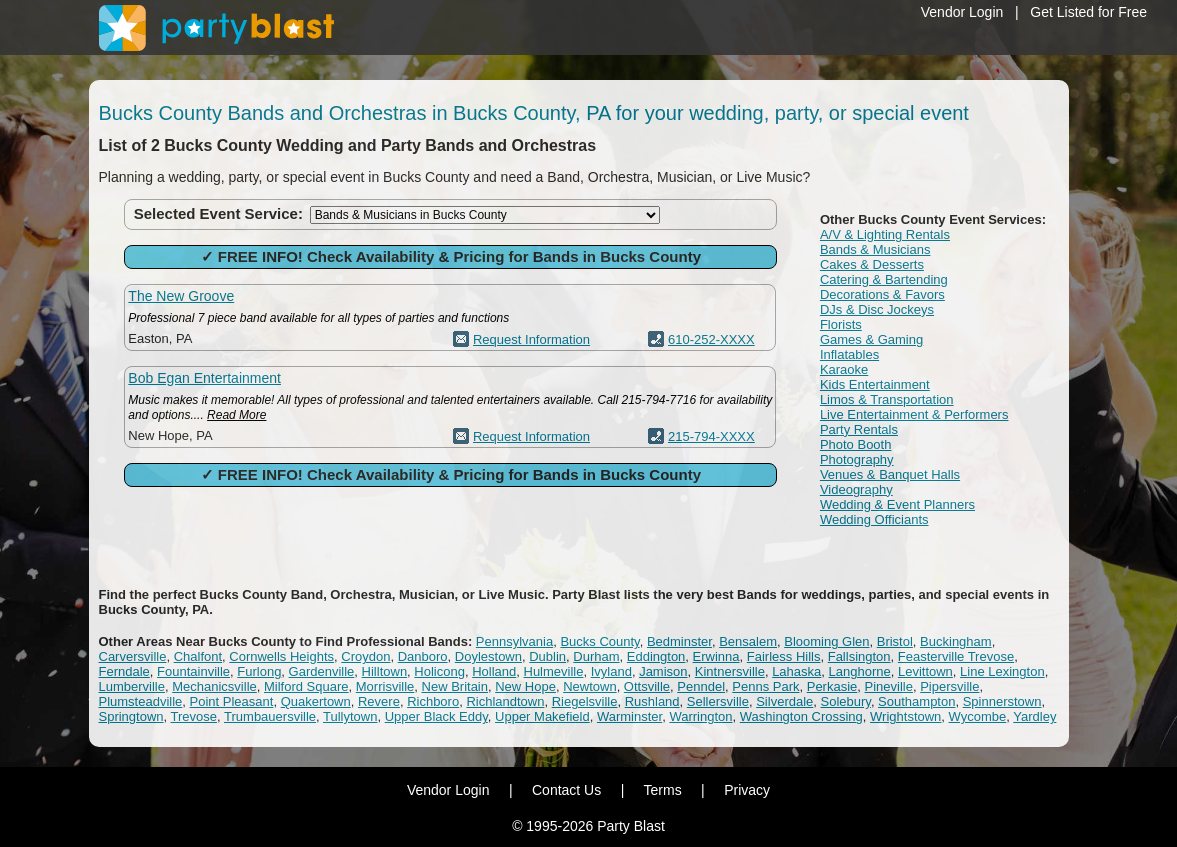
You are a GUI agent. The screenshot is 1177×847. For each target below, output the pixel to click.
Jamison (663, 671)
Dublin (547, 656)
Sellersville (718, 701)
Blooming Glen (826, 641)
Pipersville (949, 686)
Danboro (423, 656)
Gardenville (322, 671)
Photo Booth (856, 444)
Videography (856, 489)
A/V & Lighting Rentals (885, 234)
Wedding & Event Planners (897, 504)
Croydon (365, 656)
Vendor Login (962, 12)
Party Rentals (859, 429)
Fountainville (193, 671)
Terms (663, 790)
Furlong (259, 671)
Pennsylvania (514, 641)
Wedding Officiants (874, 519)
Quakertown (316, 701)
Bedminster (679, 641)
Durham (596, 656)
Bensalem (748, 641)
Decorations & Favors (882, 294)
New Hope (525, 686)
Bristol (895, 641)
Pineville (889, 686)
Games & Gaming (871, 339)
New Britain (455, 686)
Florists (841, 324)
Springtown (131, 716)
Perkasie (832, 686)
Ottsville (647, 686)
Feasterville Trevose (956, 656)
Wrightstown (905, 716)
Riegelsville (585, 701)
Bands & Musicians (875, 249)
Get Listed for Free (1088, 12)
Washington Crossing (801, 716)
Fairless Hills (784, 656)
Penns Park (765, 686)
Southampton (916, 701)
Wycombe (978, 716)
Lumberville (132, 686)
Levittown (925, 671)
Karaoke (844, 369)
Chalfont (198, 656)
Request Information (531, 339)
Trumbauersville (270, 716)
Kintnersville (730, 671)
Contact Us (566, 790)
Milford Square (306, 686)
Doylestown (488, 656)
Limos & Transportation (887, 399)
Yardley (1034, 716)
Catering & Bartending (884, 279)
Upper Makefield (542, 716)
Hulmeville (554, 671)
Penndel (701, 686)
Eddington (656, 656)
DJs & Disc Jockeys (877, 309)
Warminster (629, 716)
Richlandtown (505, 701)
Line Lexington (1002, 671)
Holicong (439, 671)
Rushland (652, 701)
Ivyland (611, 671)
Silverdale (784, 701)
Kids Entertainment (875, 384)
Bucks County (599, 641)
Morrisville (385, 686)
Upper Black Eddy (436, 716)
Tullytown (350, 716)
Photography (857, 459)
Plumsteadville (141, 701)
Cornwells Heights (281, 656)
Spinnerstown (1002, 701)
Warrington (700, 716)
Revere (379, 701)
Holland (494, 671)
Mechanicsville (214, 686)
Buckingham (956, 641)
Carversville (133, 656)
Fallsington (859, 656)
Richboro (433, 701)
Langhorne (860, 671)
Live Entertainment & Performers (914, 414)
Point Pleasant (232, 701)
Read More (236, 415)
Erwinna (716, 656)
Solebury (846, 701)
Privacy (747, 790)
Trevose (194, 716)
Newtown (589, 686)
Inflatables (849, 354)
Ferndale (124, 671)
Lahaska (796, 671)
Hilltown (385, 671)
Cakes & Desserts (872, 264)
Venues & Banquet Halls (890, 474)
